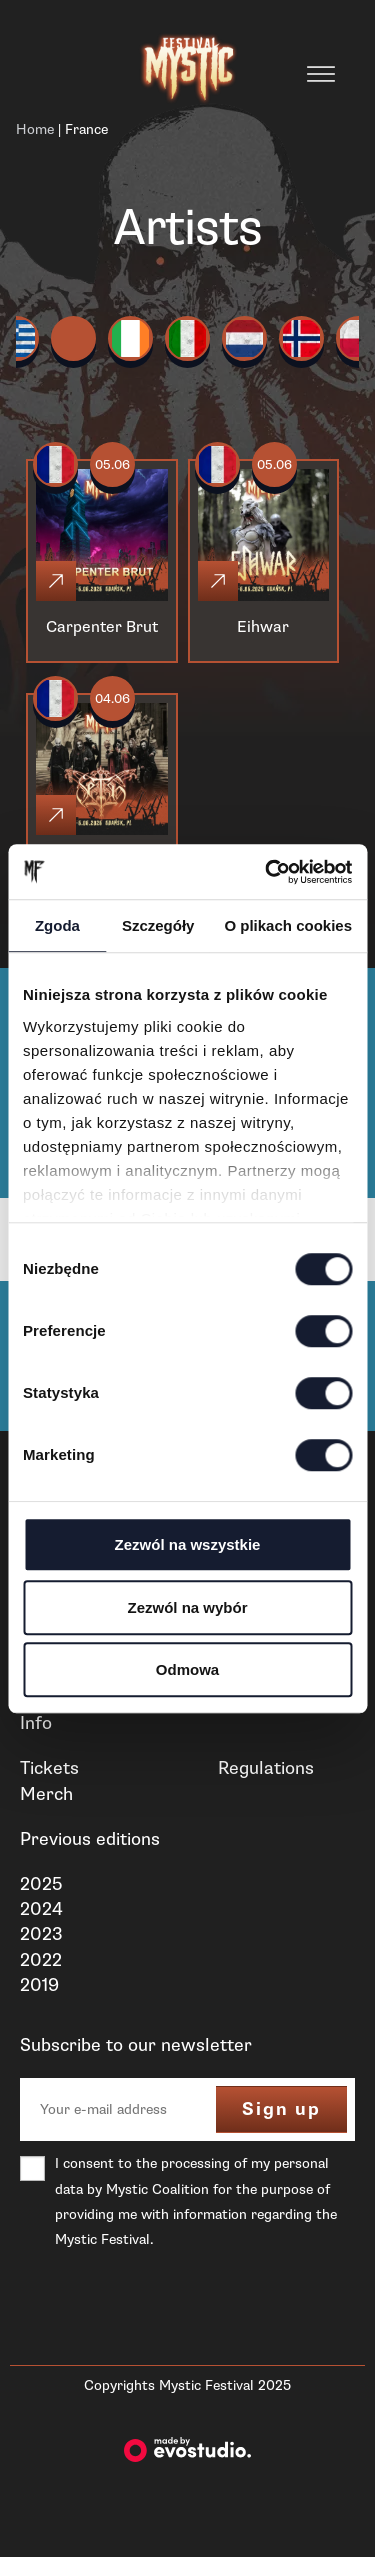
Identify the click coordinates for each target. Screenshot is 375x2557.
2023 (41, 1934)
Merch (46, 1794)
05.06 (112, 465)
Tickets (49, 1768)
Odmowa (187, 1669)
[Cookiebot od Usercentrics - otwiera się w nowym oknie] (267, 872)
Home (35, 129)
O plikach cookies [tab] (288, 925)
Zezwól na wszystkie (188, 1544)
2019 (39, 1985)
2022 (41, 1960)
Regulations (266, 1768)
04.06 (112, 699)
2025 (41, 1884)
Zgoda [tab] (57, 925)
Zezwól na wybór (187, 1607)
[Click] (56, 581)
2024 (41, 1909)
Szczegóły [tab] (158, 925)
